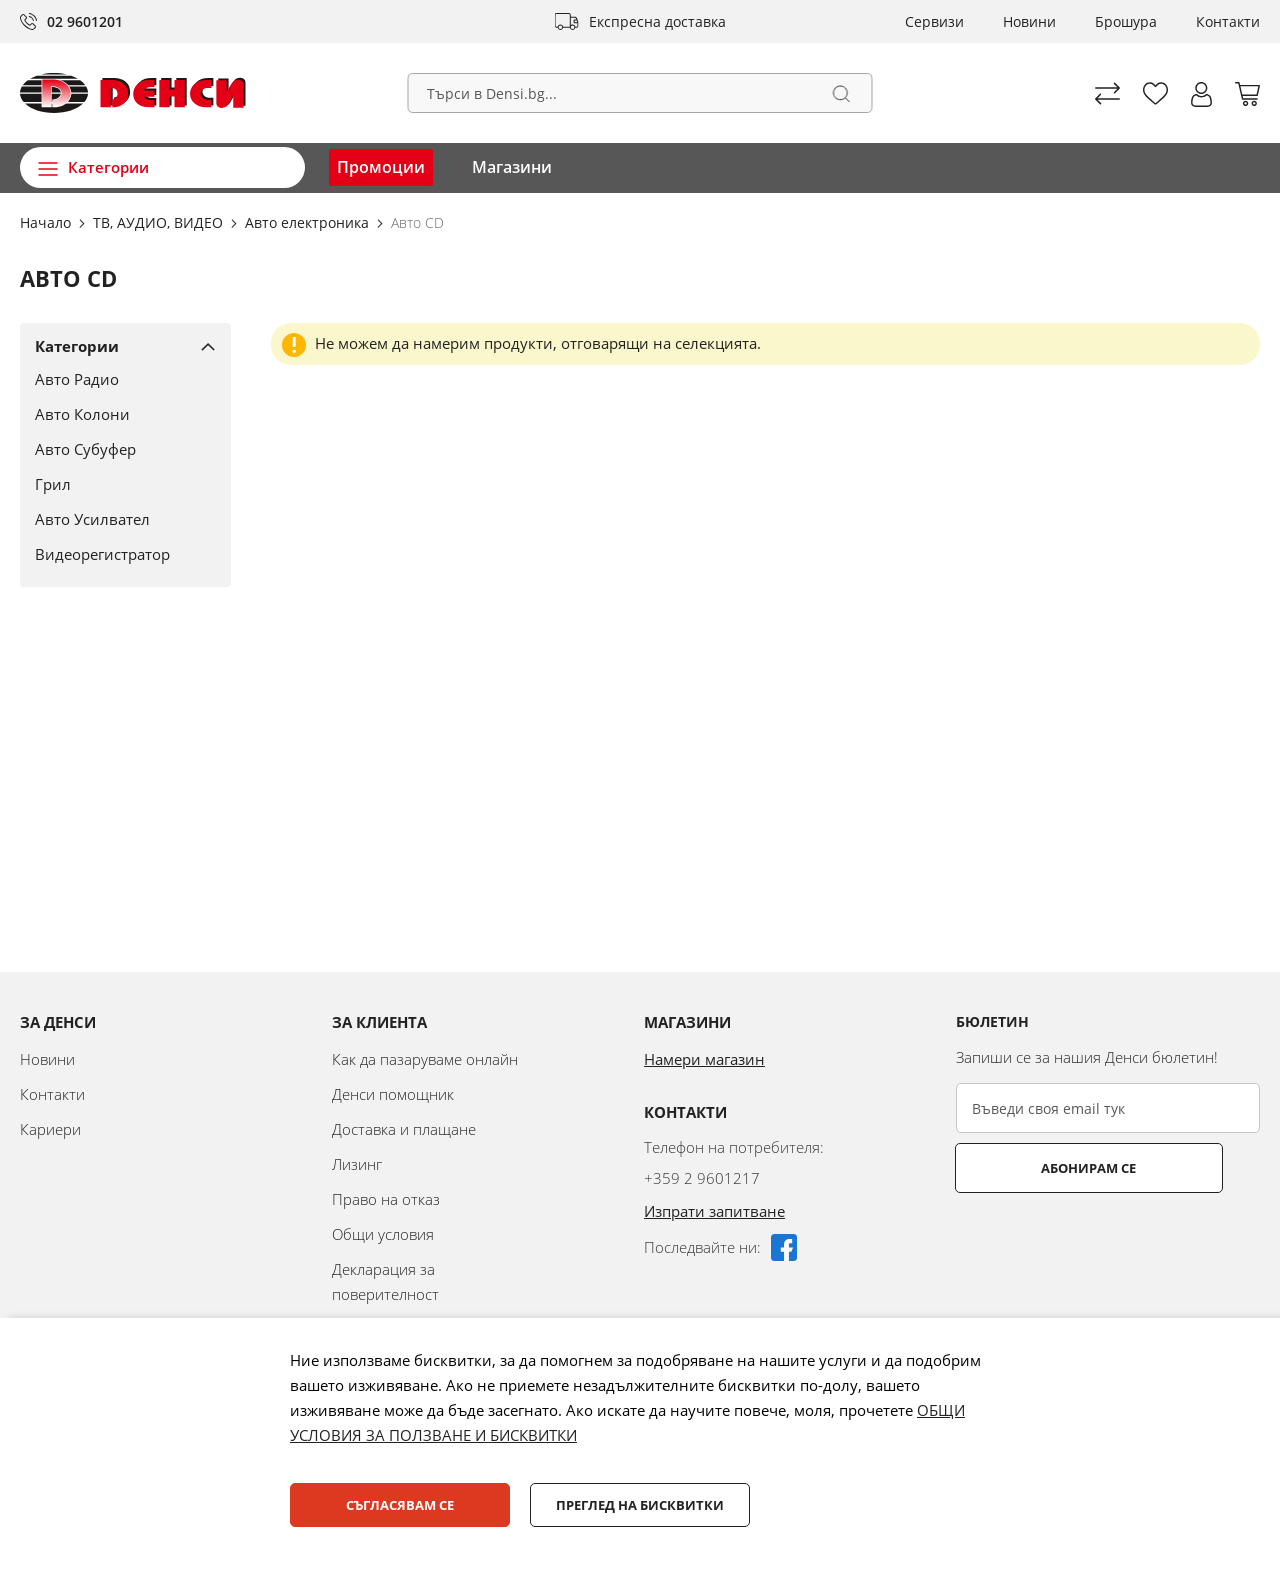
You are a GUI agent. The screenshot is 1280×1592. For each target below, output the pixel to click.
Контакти (1228, 21)
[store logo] (133, 93)
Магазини (512, 167)
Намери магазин (704, 1059)
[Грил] (118, 484)
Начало (47, 222)
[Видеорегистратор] (118, 554)
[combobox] (640, 93)
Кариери (50, 1129)
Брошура (1126, 21)
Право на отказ (386, 1199)
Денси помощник (393, 1094)
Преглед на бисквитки (640, 1505)
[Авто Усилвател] (118, 519)
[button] (1201, 94)
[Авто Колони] (118, 414)
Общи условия (383, 1234)
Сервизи (934, 21)
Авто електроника (309, 222)
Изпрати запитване (714, 1211)
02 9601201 (85, 21)
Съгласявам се (400, 1505)
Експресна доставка (657, 21)
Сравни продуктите (1107, 93)
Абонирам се (1035, 1168)
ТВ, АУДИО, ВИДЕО (160, 222)
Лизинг (357, 1164)
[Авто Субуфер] (118, 449)
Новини (1029, 21)
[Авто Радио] (118, 379)
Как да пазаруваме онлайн (425, 1059)
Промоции (381, 167)
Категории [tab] (77, 346)
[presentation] (1108, 1242)
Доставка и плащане (404, 1129)
